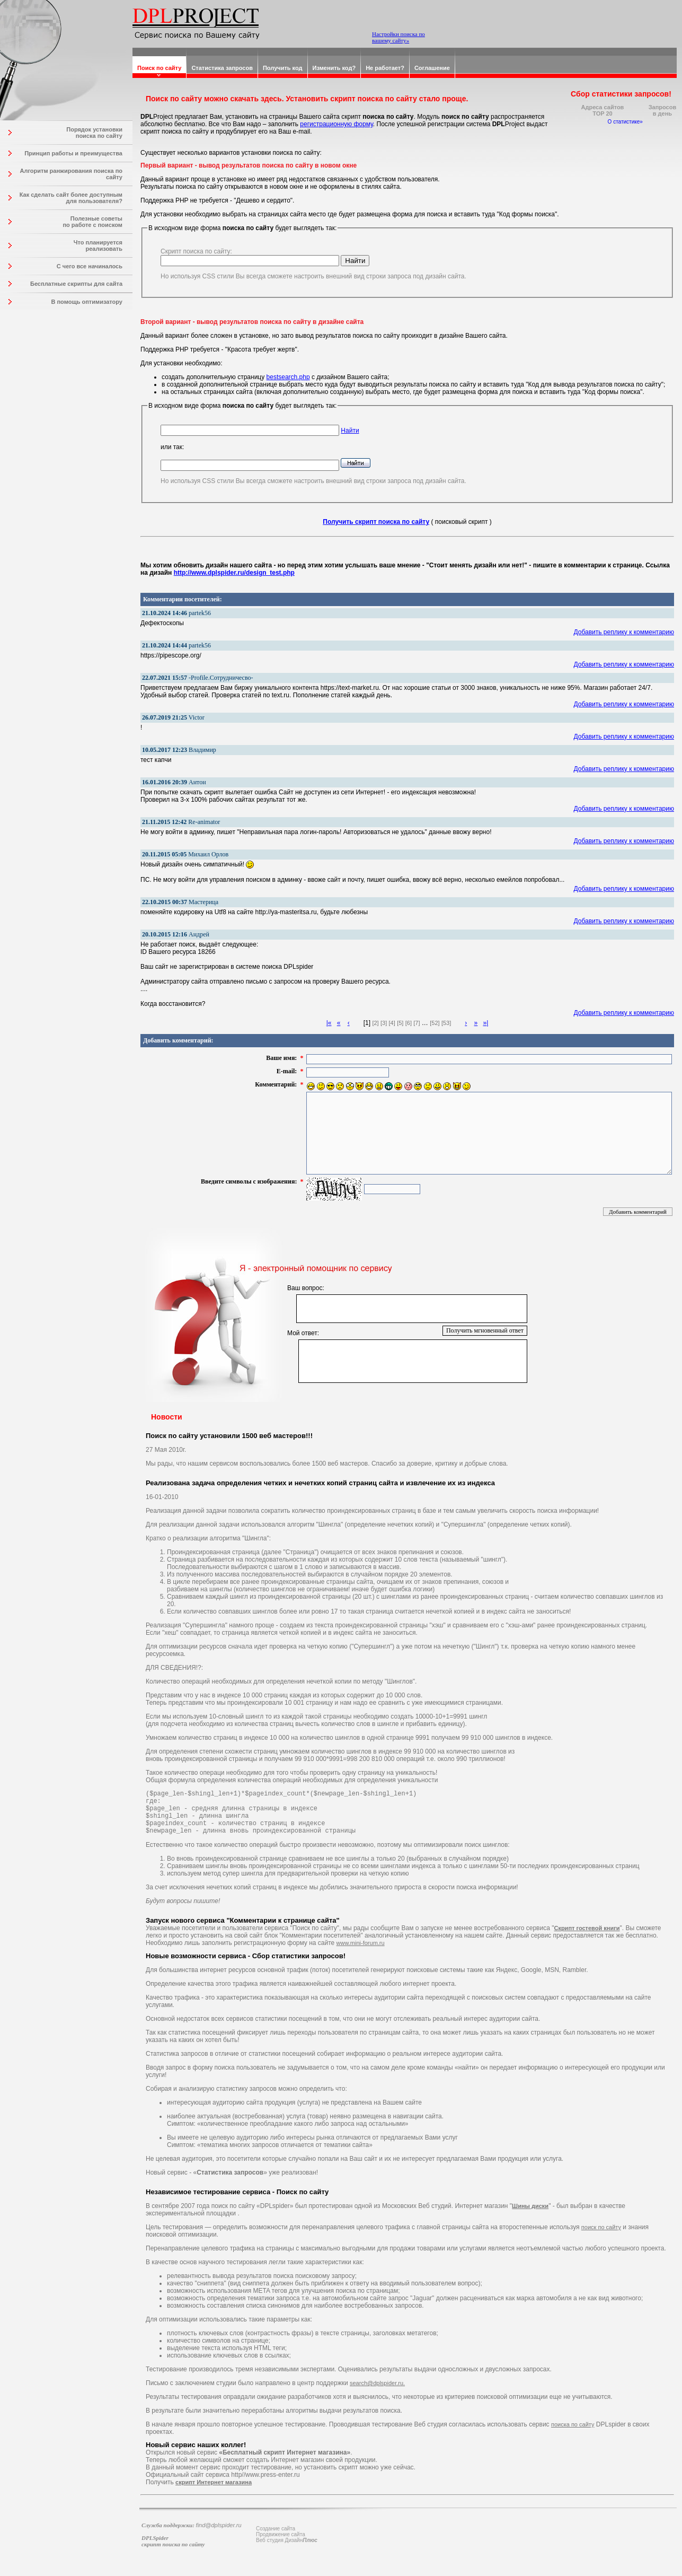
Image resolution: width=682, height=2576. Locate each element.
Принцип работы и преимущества (73, 153)
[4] (392, 1023)
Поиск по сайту (159, 68)
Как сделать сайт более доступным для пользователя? (71, 197)
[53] (446, 1023)
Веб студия (270, 2550)
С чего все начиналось (89, 266)
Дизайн (301, 2550)
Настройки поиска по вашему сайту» (398, 37)
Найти (350, 430)
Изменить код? (334, 68)
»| (485, 1023)
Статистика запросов (222, 68)
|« (329, 1023)
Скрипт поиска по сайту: (196, 251)
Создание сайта (275, 2538)
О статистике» (625, 122)
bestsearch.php (288, 377)
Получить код (283, 68)
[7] (416, 1023)
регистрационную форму (336, 124)
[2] (375, 1023)
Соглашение (432, 68)
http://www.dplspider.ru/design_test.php (234, 572)
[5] (400, 1023)
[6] (408, 1023)
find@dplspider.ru (219, 2534)
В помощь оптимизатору (86, 302)
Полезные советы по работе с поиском (92, 221)
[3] (383, 1023)
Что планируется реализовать (98, 245)
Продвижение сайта (280, 2544)
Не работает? (385, 68)
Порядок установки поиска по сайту (94, 132)
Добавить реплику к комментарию (624, 632)
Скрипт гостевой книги (586, 1937)
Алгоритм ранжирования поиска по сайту (71, 174)
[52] (434, 1023)
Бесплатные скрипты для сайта (76, 284)
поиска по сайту (573, 2434)
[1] (367, 1023)
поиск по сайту (601, 2236)
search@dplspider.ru (376, 2392)
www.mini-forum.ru (360, 1952)
